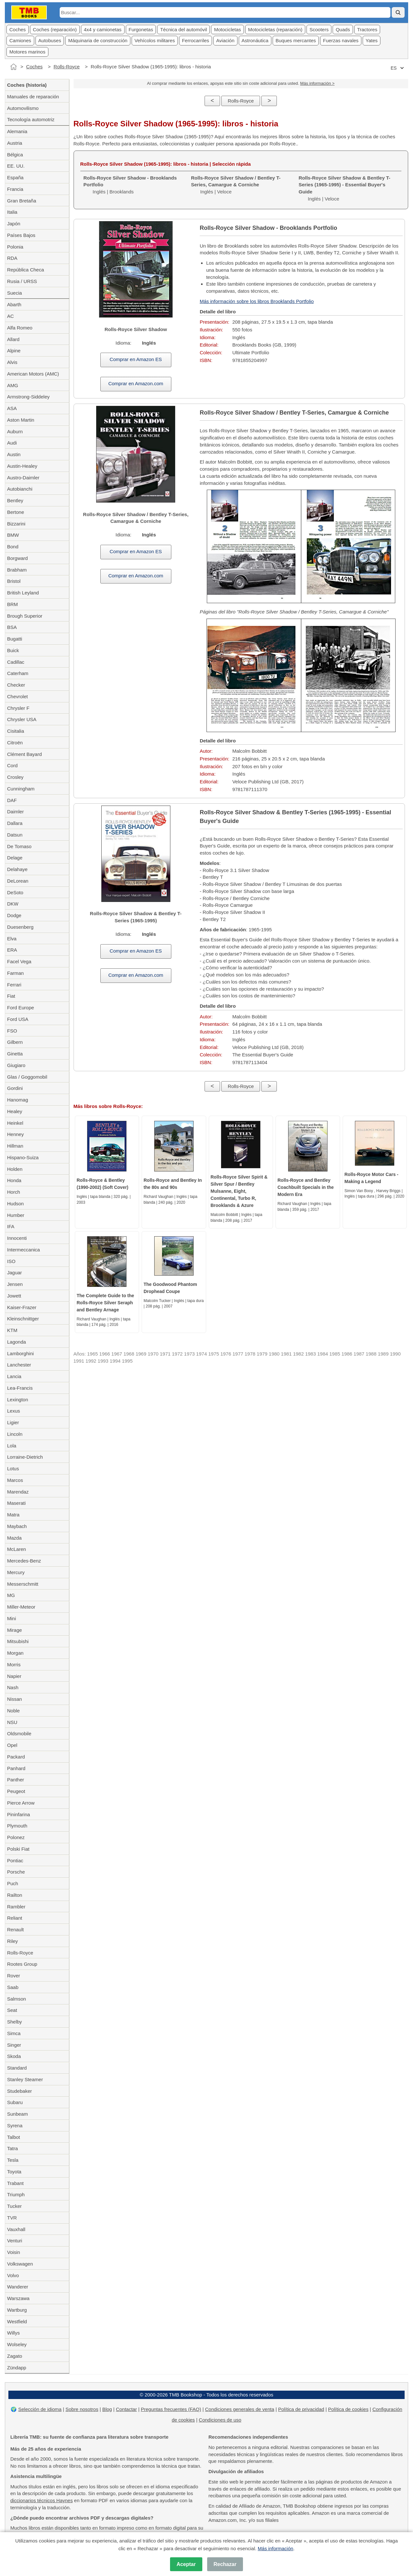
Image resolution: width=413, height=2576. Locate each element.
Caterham (17, 673)
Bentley (15, 500)
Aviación (225, 40)
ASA (12, 408)
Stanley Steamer (25, 2079)
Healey (14, 1111)
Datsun (15, 834)
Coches (17, 29)
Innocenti (17, 1238)
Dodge (14, 915)
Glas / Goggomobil (27, 1077)
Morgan (15, 1653)
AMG (12, 385)
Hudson (15, 1203)
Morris (14, 1664)
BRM (12, 604)
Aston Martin (20, 420)
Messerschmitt (22, 1584)
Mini (11, 1618)
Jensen (15, 1284)
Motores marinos (27, 51)
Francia (15, 189)
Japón (13, 223)
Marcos (15, 1480)
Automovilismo (23, 108)
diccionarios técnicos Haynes (41, 2500)
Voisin (13, 2252)
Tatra (12, 2148)
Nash (12, 1687)
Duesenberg (20, 927)
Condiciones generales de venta (239, 2409)
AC (10, 316)
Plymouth (17, 1825)
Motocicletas (227, 29)
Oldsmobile (19, 1733)
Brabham (17, 570)
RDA (12, 258)
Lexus (13, 1411)
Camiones (20, 40)
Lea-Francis (20, 1388)
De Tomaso (19, 846)
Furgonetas (141, 29)
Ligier (13, 1422)
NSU (12, 1722)
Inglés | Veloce (236, 185)
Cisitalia (15, 731)
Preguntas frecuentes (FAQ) (171, 2409)
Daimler (15, 811)
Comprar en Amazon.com (135, 383)
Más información (275, 2548)
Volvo (13, 2275)
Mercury (16, 1572)
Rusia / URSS (22, 281)
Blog (107, 2409)
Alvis (12, 362)
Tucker (14, 2206)
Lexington (17, 1399)
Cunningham (21, 788)
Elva (11, 938)
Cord (12, 765)
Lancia (14, 1376)
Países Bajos (21, 235)
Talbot (13, 2137)
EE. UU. (16, 166)
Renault (15, 1929)
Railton (14, 1895)
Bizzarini (16, 523)
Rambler (16, 1906)
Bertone (15, 512)
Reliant (14, 1918)
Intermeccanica (23, 1249)
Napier (14, 1676)
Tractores (367, 29)
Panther (15, 1779)
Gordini (15, 1088)
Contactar (126, 2409)
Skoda (14, 2056)
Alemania (17, 131)
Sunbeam (17, 2114)
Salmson (16, 1999)
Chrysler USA (21, 719)
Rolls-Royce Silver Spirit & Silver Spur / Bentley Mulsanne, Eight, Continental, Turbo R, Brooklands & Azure (239, 1191)
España (15, 177)
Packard (16, 1756)
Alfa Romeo (19, 327)
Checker (16, 685)
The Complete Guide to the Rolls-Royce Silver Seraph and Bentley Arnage (105, 1302)
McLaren (16, 1549)
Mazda (14, 1538)
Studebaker (19, 2091)
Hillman (15, 1146)
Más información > (317, 83)
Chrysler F (18, 708)
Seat (12, 2010)
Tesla (12, 2160)
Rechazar (225, 2564)
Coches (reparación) (55, 29)
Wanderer (17, 2286)
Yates (372, 40)
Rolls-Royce (67, 66)
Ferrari (14, 984)
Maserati (16, 1503)
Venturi (14, 2240)
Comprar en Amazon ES (136, 359)
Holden (15, 1169)
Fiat (11, 996)
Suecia (14, 293)
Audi (12, 443)
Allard (13, 339)
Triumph (16, 2194)
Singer (14, 2045)
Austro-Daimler (23, 477)
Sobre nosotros (81, 2409)
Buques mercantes (296, 40)
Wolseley (17, 2344)
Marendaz (18, 1491)
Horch (13, 1192)
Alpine (14, 350)
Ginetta (15, 1053)
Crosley (15, 777)
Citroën (15, 742)
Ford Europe (20, 1007)
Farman (15, 973)
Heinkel (15, 1123)
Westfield (17, 2321)
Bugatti (14, 639)
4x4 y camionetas (103, 29)
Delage (15, 857)
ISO (11, 1261)
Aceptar (186, 2564)
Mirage (14, 1630)
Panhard (16, 1768)
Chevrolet (17, 696)
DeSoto (15, 892)
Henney (15, 1134)
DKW (12, 903)
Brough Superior (24, 616)
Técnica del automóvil (183, 29)
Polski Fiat (18, 1849)
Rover (13, 1975)
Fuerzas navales (340, 40)
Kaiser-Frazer (21, 1307)
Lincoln (15, 1434)
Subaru (15, 2102)
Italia (12, 212)
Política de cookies (348, 2409)
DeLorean (17, 881)
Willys (13, 2333)
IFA (11, 1226)
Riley (12, 1941)
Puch (12, 1883)
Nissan (14, 1699)
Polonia (15, 247)
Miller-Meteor (21, 1607)
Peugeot (16, 1791)
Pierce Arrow (21, 1803)
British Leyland (23, 592)
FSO (12, 1030)
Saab (12, 1987)
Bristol (14, 581)
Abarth (14, 304)
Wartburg (17, 2310)
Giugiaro (16, 1065)
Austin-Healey (22, 466)
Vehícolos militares (155, 40)
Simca (14, 2033)
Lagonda (16, 1342)
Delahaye (17, 869)
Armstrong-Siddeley (28, 396)
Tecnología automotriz (31, 119)
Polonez (16, 1837)
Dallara (15, 823)
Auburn (15, 431)
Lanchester (19, 1364)
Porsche (16, 1872)
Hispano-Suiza (23, 1157)
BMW (13, 535)
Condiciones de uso (220, 2420)
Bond (12, 546)
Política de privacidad (301, 2409)
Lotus (13, 1468)
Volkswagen (20, 2264)
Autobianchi (19, 489)
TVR (12, 2217)
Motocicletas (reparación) (275, 29)
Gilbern (15, 1042)
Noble (13, 1710)
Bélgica (15, 154)
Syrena (15, 2125)
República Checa (25, 269)
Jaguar (14, 1272)
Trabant (15, 2183)
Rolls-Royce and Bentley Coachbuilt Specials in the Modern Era (305, 1187)
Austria (14, 143)
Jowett (14, 1295)
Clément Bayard (24, 754)
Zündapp (16, 2367)
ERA (12, 950)
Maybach (17, 1526)
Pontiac (15, 1860)
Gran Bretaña (21, 200)
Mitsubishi (18, 1641)
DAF (12, 800)
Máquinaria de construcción (97, 40)
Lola (11, 1445)
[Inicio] (13, 67)
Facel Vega (19, 961)
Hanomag (17, 1099)
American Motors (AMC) (33, 374)
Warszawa (18, 2298)
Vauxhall (16, 2229)
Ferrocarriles (195, 40)
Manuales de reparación (33, 96)
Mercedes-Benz (24, 1560)
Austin (14, 454)
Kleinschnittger (23, 1318)
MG (11, 1595)
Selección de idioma (39, 2409)
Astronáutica (255, 40)
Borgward (17, 558)
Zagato (14, 2356)
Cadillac (15, 662)
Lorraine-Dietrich (25, 1457)
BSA (12, 627)
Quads (343, 29)
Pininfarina (18, 1814)
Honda (14, 1180)
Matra (13, 1514)
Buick (13, 650)
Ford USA (17, 1019)
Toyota (14, 2171)
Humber (15, 1215)
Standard (17, 2068)
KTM (12, 1330)
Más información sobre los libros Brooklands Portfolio (257, 301)
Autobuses (49, 40)
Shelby (14, 2021)
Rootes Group (22, 1964)
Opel (12, 1745)
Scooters (318, 29)
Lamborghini (20, 1353)
